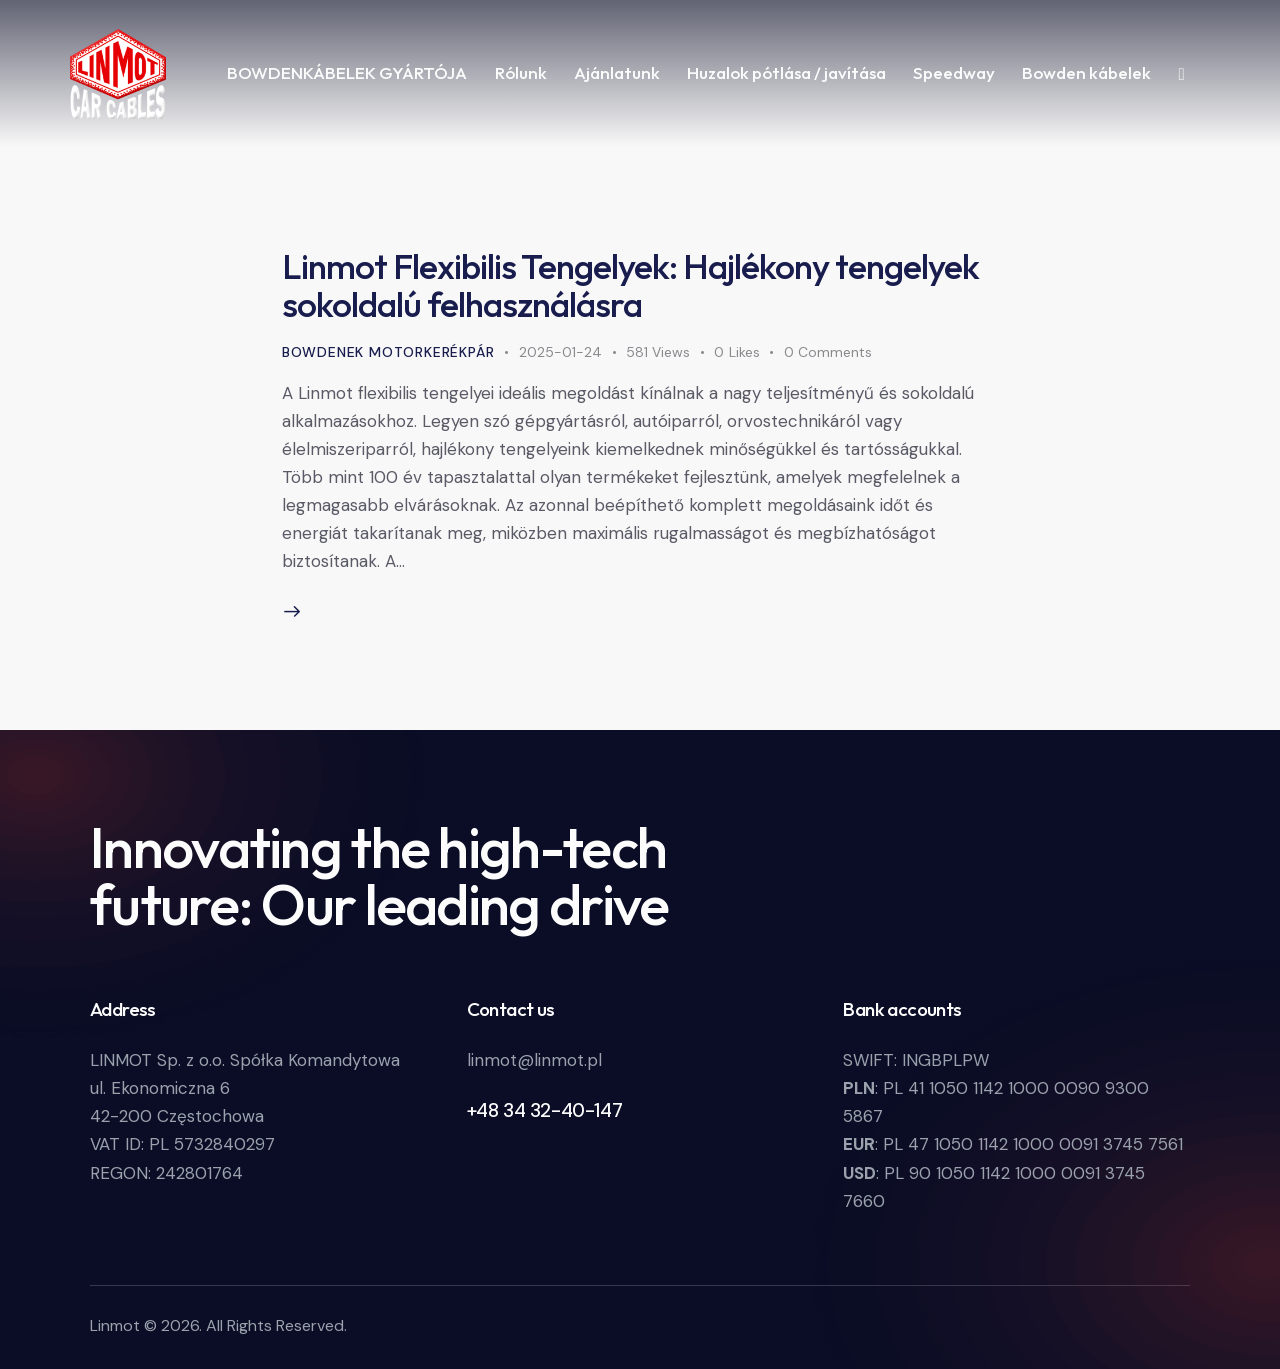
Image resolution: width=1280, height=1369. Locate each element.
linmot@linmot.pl (534, 1060)
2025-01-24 (560, 352)
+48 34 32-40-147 (545, 1110)
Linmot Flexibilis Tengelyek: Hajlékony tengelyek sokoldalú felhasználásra (630, 285)
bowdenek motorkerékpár (388, 352)
